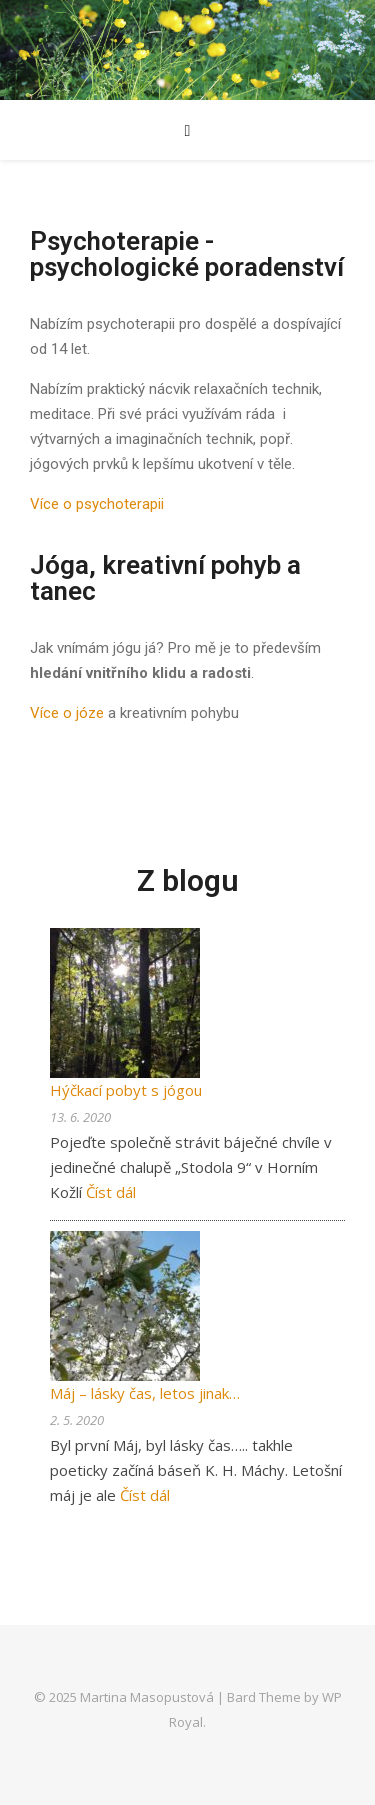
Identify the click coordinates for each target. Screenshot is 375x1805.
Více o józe (67, 713)
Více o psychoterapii (97, 504)
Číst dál (111, 1192)
